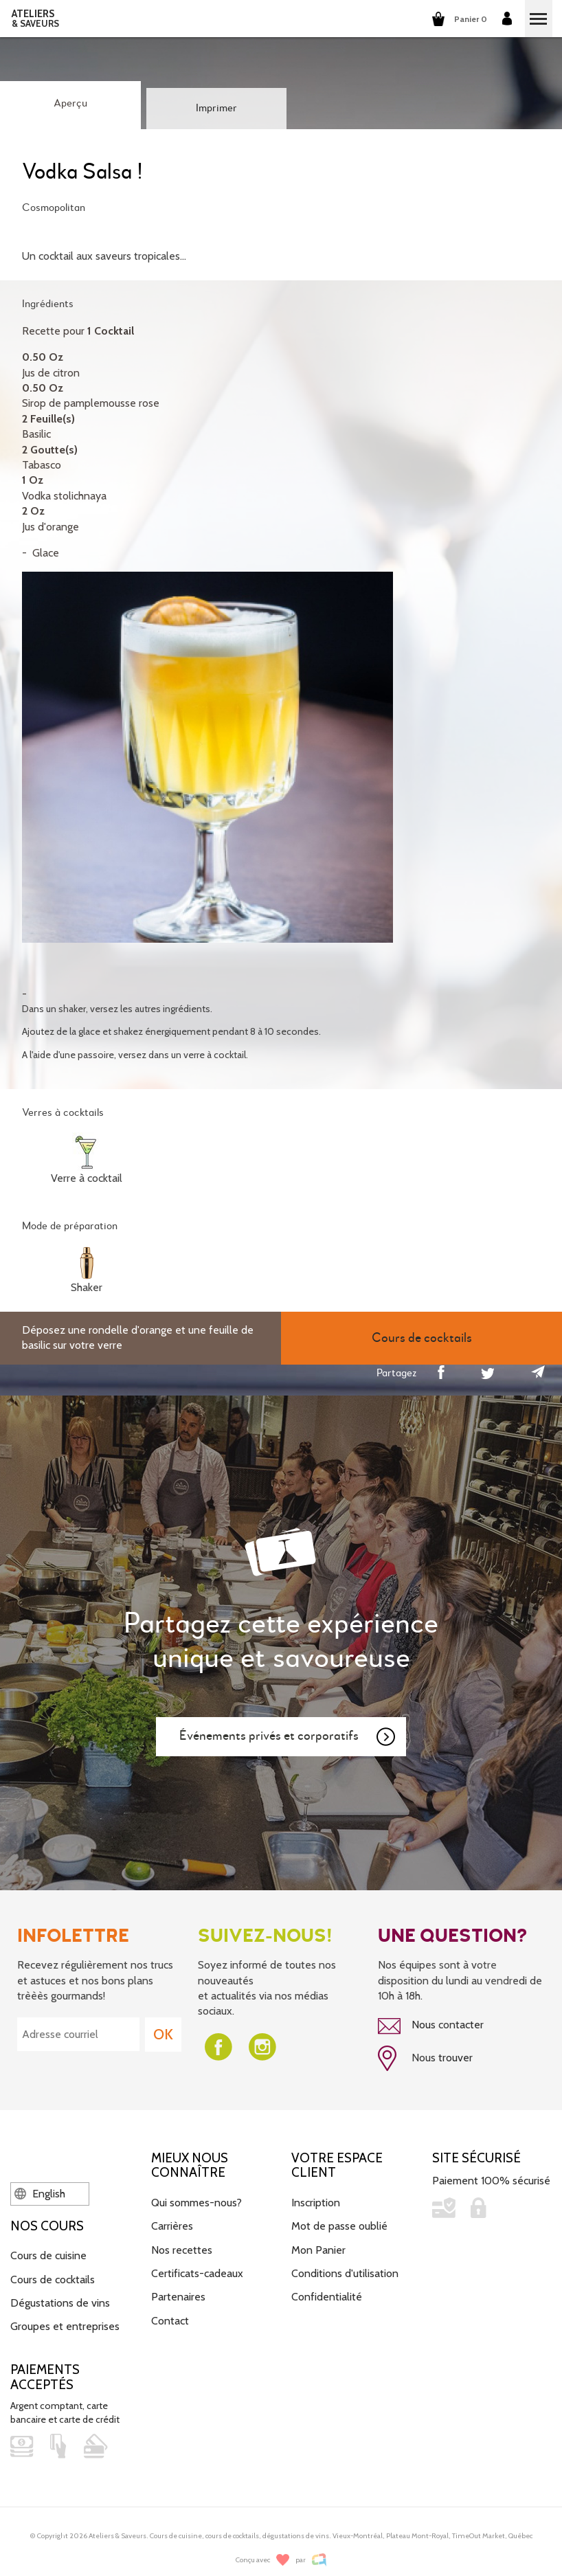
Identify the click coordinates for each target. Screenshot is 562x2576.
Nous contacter (431, 2025)
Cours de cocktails (52, 2279)
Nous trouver (425, 2059)
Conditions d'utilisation (344, 2273)
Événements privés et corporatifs (287, 1737)
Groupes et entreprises (65, 2326)
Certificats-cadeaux (197, 2273)
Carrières (172, 2225)
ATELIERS (35, 18)
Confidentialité (326, 2296)
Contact (170, 2320)
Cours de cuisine (48, 2255)
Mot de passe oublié (339, 2225)
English (39, 2193)
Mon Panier (318, 2249)
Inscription (315, 2202)
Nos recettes (181, 2249)
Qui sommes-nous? (196, 2202)
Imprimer (216, 108)
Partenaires (178, 2296)
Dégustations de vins (60, 2302)
